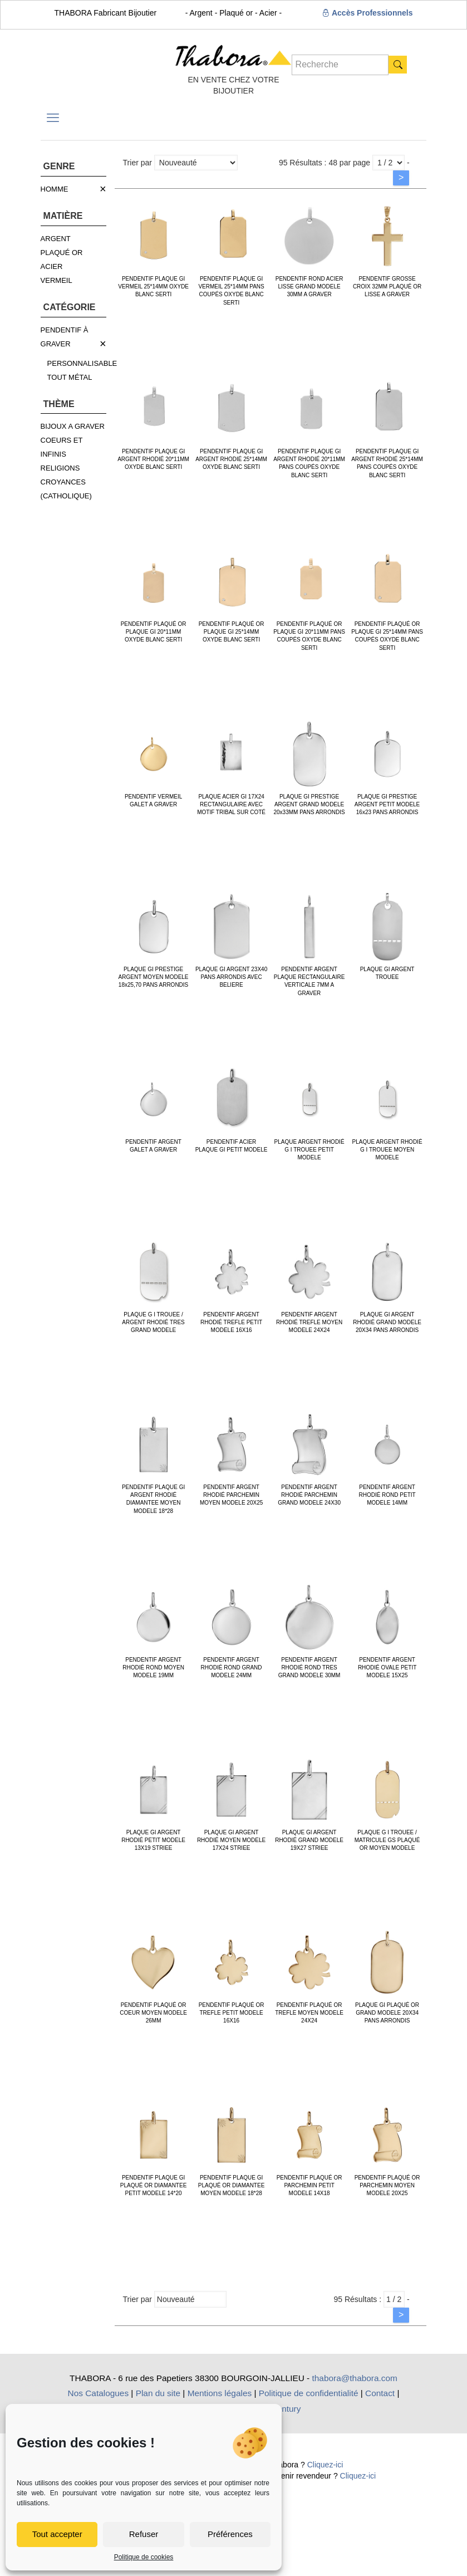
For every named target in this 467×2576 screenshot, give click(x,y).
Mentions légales (220, 2393)
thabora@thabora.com (354, 2378)
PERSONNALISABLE (82, 363)
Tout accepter (57, 2534)
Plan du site (158, 2393)
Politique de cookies (144, 2557)
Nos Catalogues (98, 2393)
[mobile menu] (52, 118)
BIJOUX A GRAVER (73, 426)
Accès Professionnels (367, 12)
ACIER (52, 266)
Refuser (144, 2534)
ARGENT (56, 238)
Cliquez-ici (325, 2464)
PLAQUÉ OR (62, 252)
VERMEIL (56, 280)
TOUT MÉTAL (69, 377)
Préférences (230, 2534)
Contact (380, 2393)
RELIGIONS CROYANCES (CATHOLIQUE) (66, 482)
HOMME (54, 189)
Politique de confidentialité (308, 2393)
